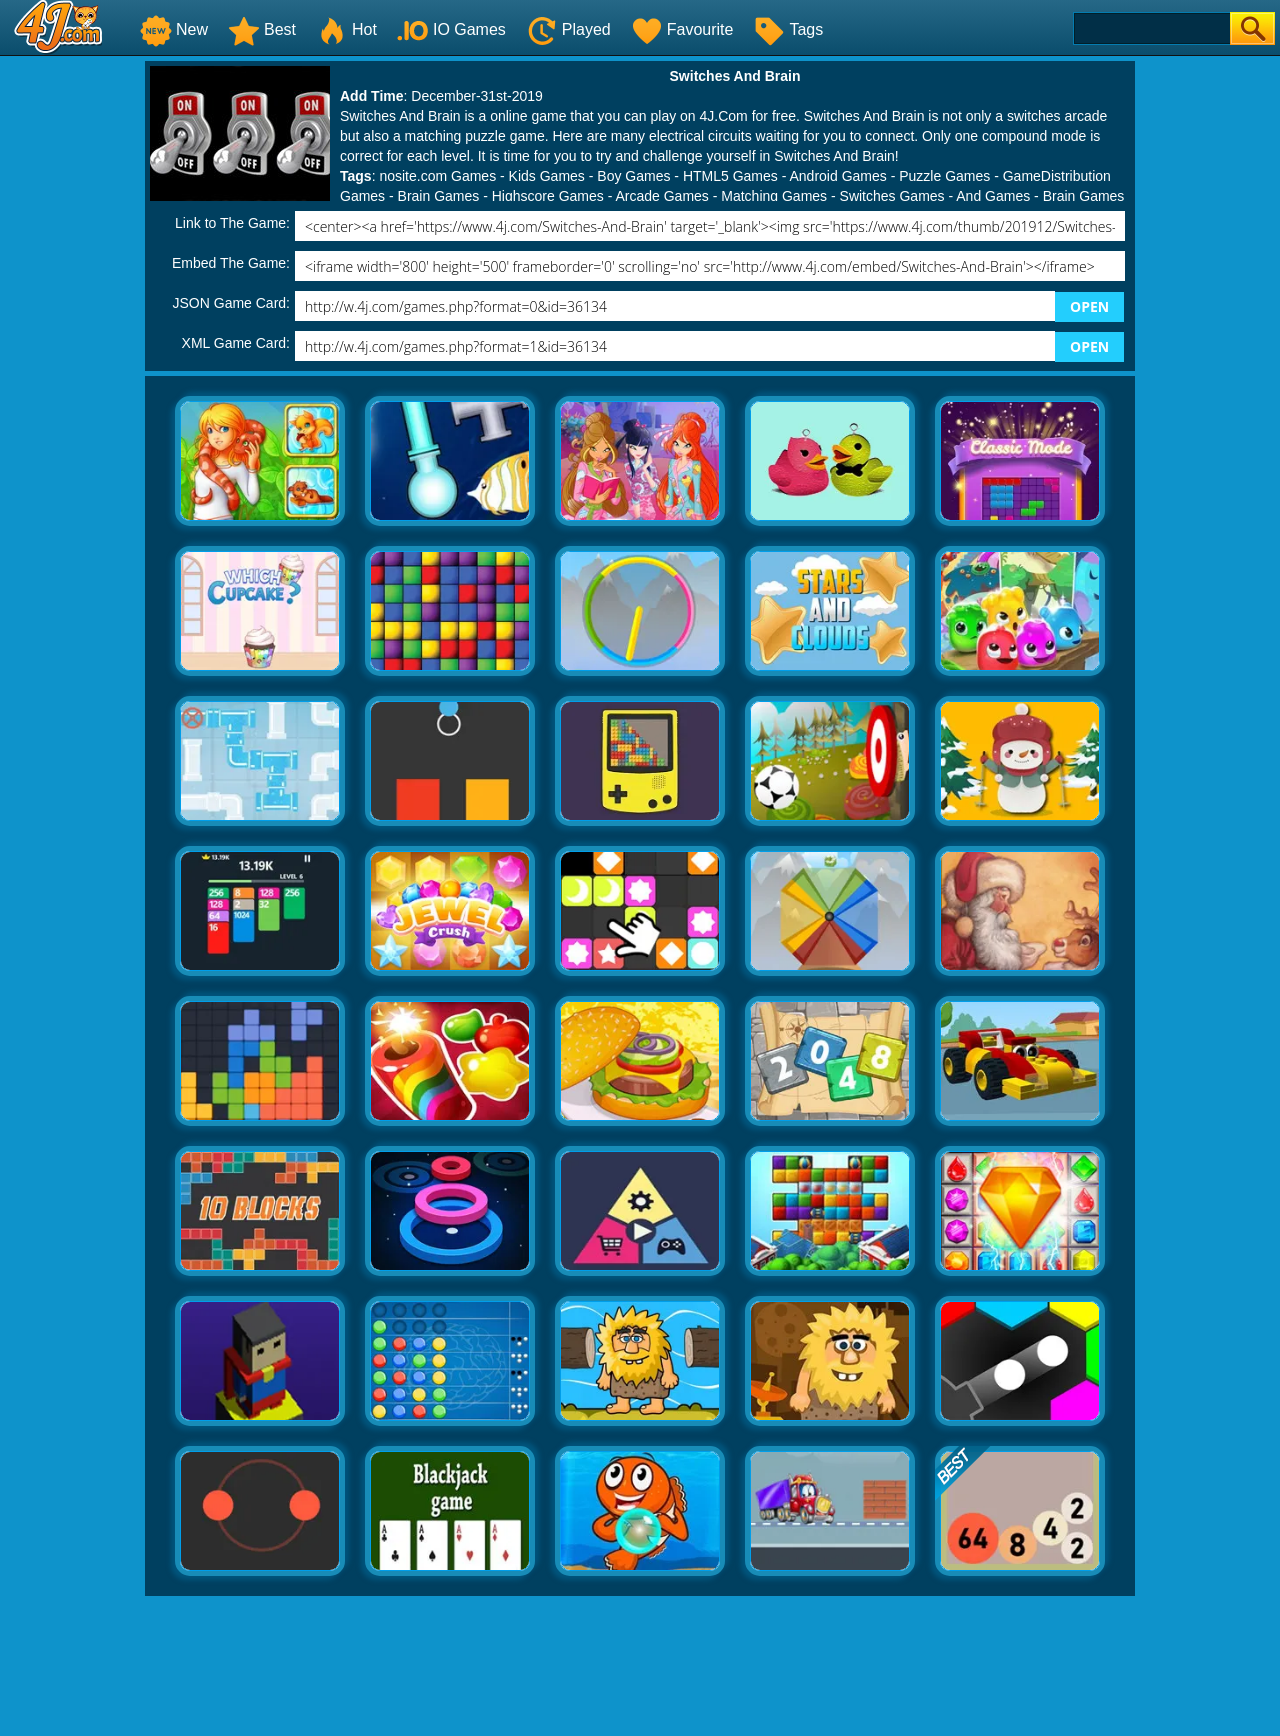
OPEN (1089, 306)
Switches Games (892, 196)
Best (262, 29)
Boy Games (633, 176)
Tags (788, 29)
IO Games (451, 29)
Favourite (682, 29)
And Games (993, 196)
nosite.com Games (437, 176)
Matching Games (774, 196)
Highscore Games (548, 196)
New (174, 29)
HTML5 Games (730, 176)
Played (568, 29)
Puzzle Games (944, 176)
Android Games (837, 176)
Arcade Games (661, 196)
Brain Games (439, 196)
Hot (346, 29)
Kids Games (547, 176)
